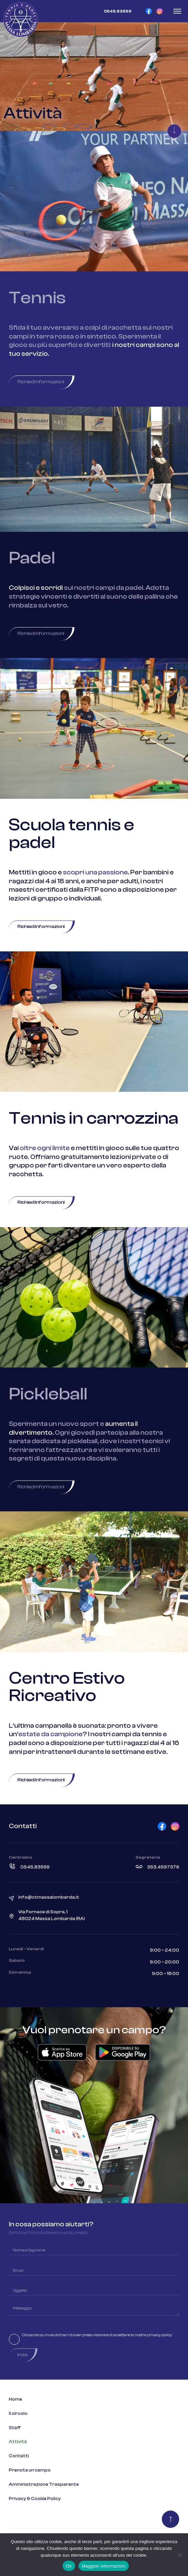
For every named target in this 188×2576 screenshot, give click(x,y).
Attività (18, 2441)
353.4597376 (163, 1867)
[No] (179, 2554)
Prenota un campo (30, 2470)
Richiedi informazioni (40, 382)
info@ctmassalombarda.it (48, 1897)
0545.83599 (35, 1867)
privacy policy (159, 2335)
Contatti (19, 2456)
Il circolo (18, 2413)
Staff (15, 2427)
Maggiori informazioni (104, 2566)
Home (15, 2399)
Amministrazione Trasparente (44, 2484)
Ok (69, 2566)
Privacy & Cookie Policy (35, 2498)
